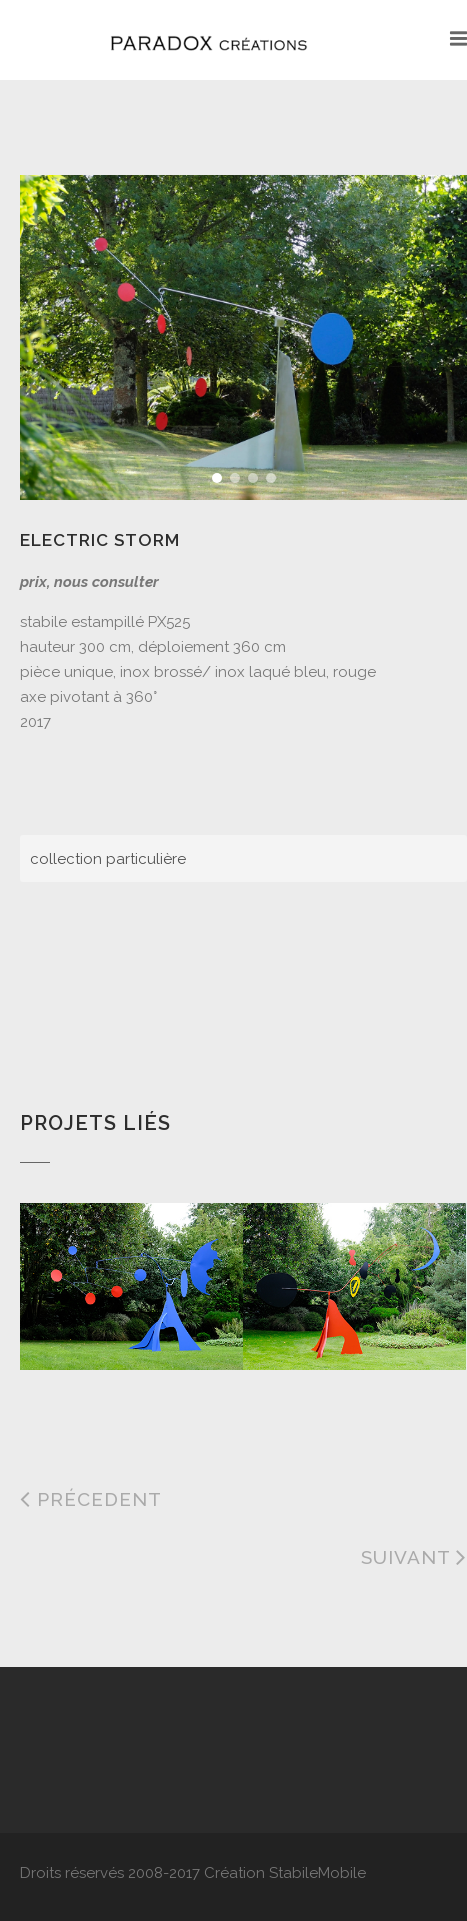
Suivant (414, 1557)
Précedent (91, 1499)
